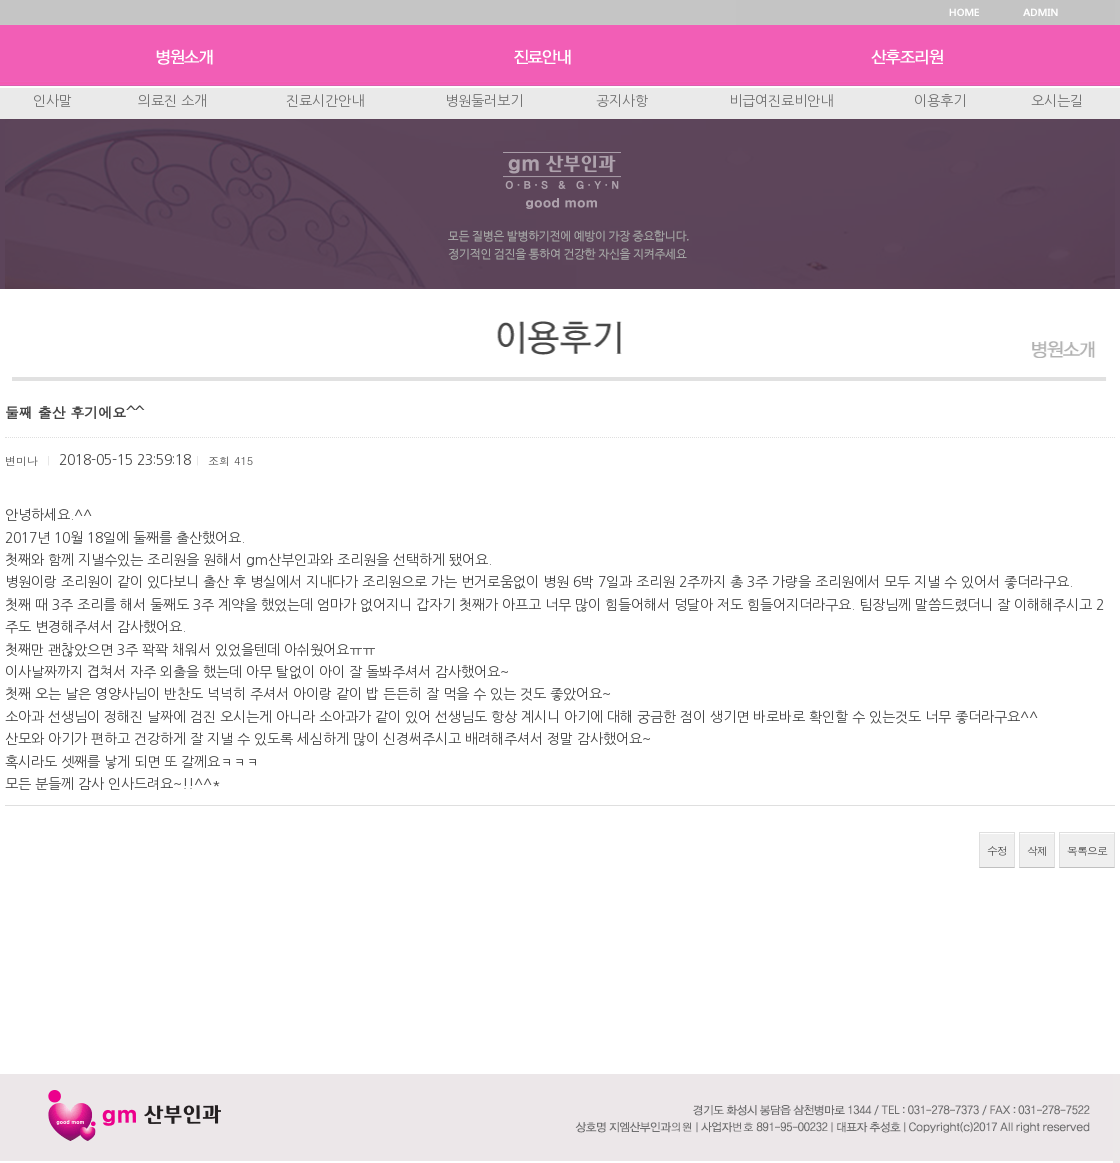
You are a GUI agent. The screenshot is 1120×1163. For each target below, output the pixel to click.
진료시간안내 (325, 101)
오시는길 (1057, 101)
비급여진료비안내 (781, 101)
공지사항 (622, 101)
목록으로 (1087, 850)
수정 (997, 850)
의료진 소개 (172, 101)
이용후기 (940, 101)
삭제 (1037, 850)
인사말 (52, 101)
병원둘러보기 (484, 101)
